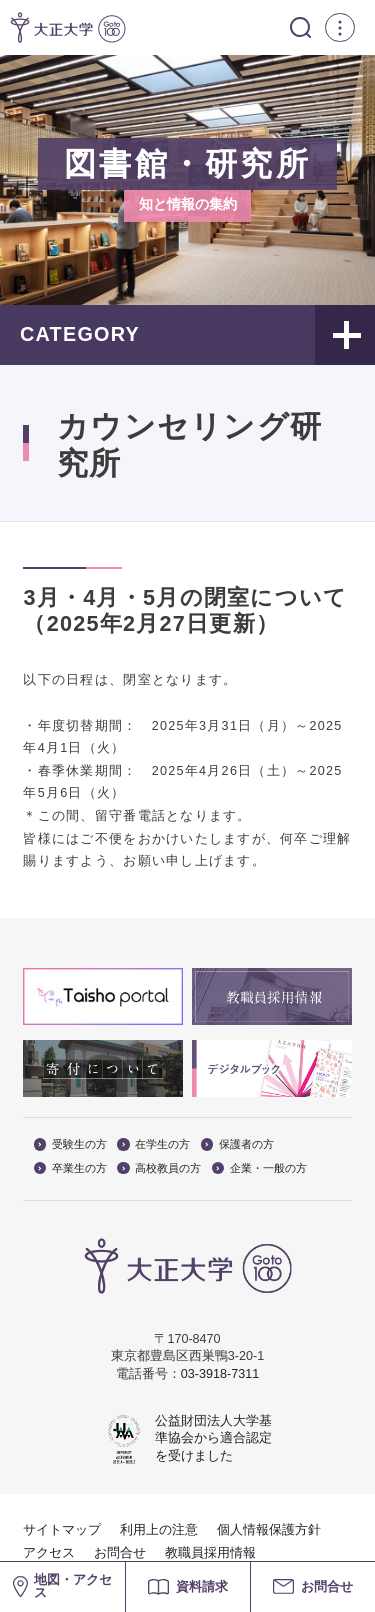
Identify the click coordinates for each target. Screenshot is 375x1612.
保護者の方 (237, 1144)
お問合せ (120, 1553)
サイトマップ (62, 1530)
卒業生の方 (70, 1168)
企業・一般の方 (259, 1168)
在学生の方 (153, 1144)
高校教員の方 (159, 1168)
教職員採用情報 (210, 1553)
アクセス (49, 1553)
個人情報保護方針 (269, 1530)
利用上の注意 (159, 1530)
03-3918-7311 (220, 1374)
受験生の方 (70, 1144)
